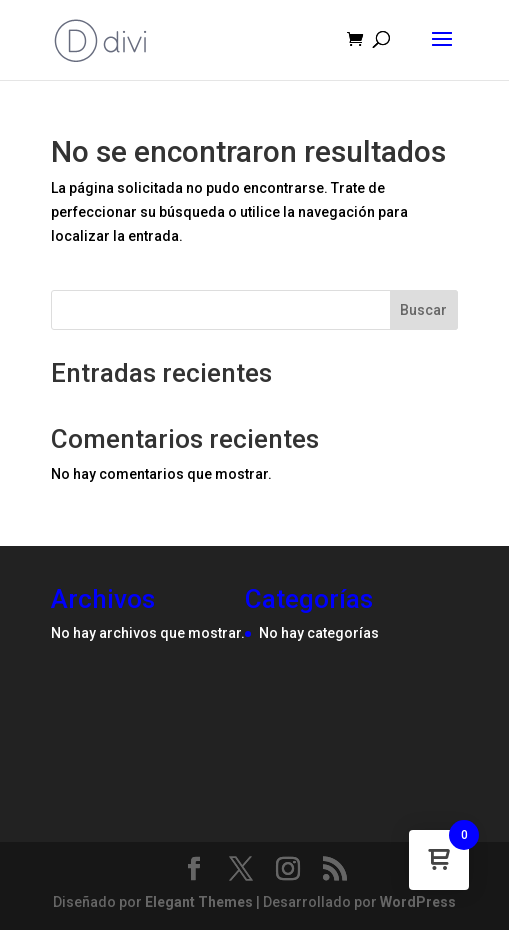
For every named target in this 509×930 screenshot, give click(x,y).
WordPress (418, 902)
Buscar (423, 310)
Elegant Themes (199, 902)
